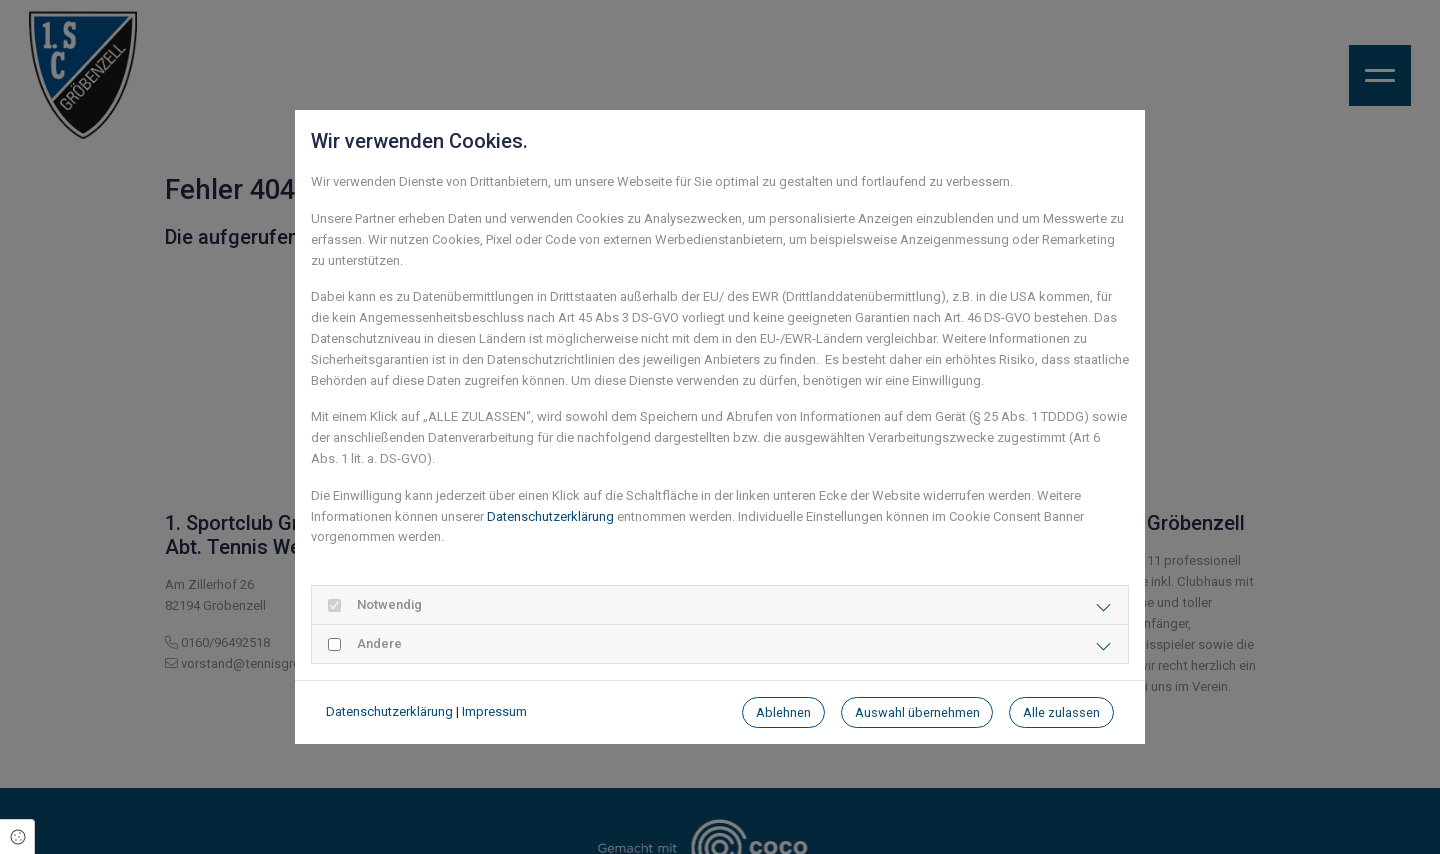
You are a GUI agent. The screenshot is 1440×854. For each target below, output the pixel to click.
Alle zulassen (1061, 712)
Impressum (494, 711)
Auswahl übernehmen (917, 712)
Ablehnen (783, 712)
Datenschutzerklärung (550, 516)
